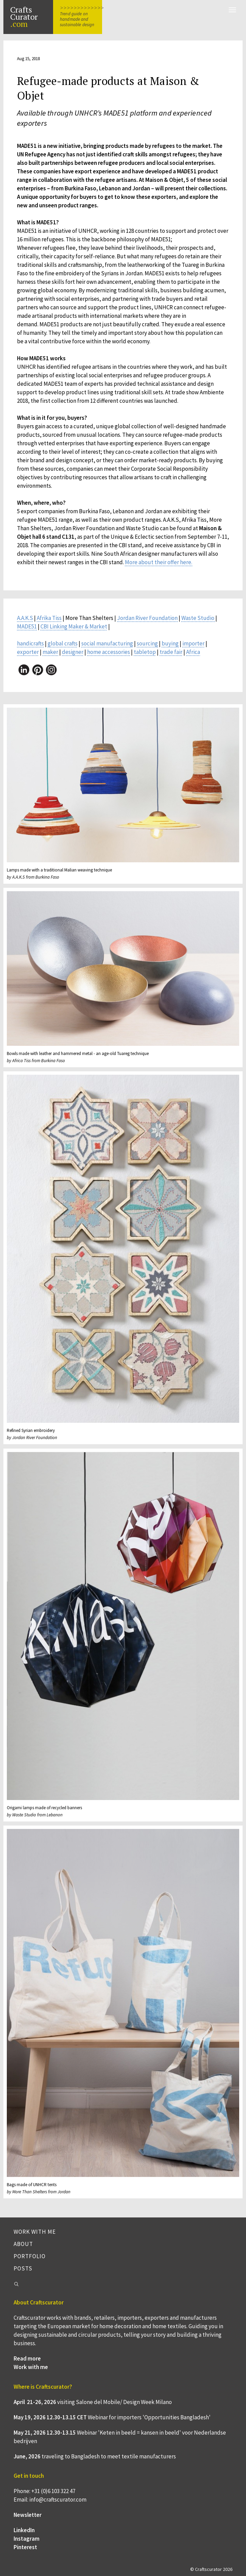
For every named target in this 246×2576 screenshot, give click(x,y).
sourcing (147, 643)
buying (170, 643)
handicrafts (30, 643)
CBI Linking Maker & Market (73, 626)
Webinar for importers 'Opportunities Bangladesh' (149, 2417)
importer (193, 643)
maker (50, 652)
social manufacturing (107, 643)
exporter (28, 652)
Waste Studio (198, 618)
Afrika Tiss (49, 618)
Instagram (26, 2538)
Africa (193, 652)
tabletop (145, 652)
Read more (27, 2358)
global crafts (63, 643)
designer (72, 652)
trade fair (171, 652)
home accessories (108, 652)
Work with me (35, 2231)
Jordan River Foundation (147, 618)
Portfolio (30, 2256)
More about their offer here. (158, 562)
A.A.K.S (25, 618)
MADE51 (27, 626)
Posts (23, 2268)
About (23, 2244)
